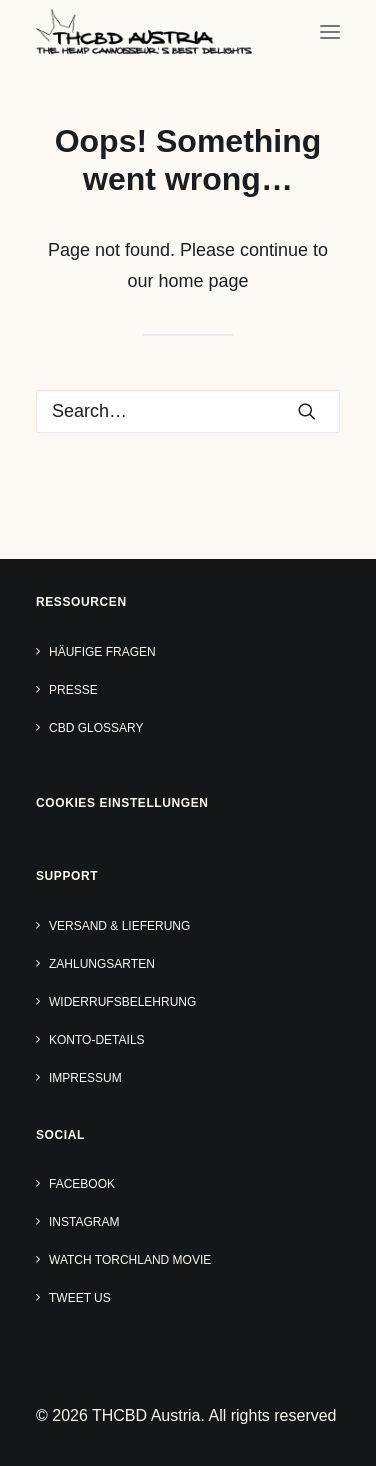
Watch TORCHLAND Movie (130, 1260)
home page (203, 281)
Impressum (85, 1078)
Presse (73, 690)
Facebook (82, 1184)
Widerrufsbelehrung (122, 1002)
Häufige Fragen (102, 652)
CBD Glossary (96, 728)
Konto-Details (97, 1040)
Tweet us (80, 1298)
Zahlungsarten (102, 964)
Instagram (84, 1222)
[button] (330, 31)
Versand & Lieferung (119, 926)
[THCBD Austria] (144, 31)
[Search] (188, 411)
